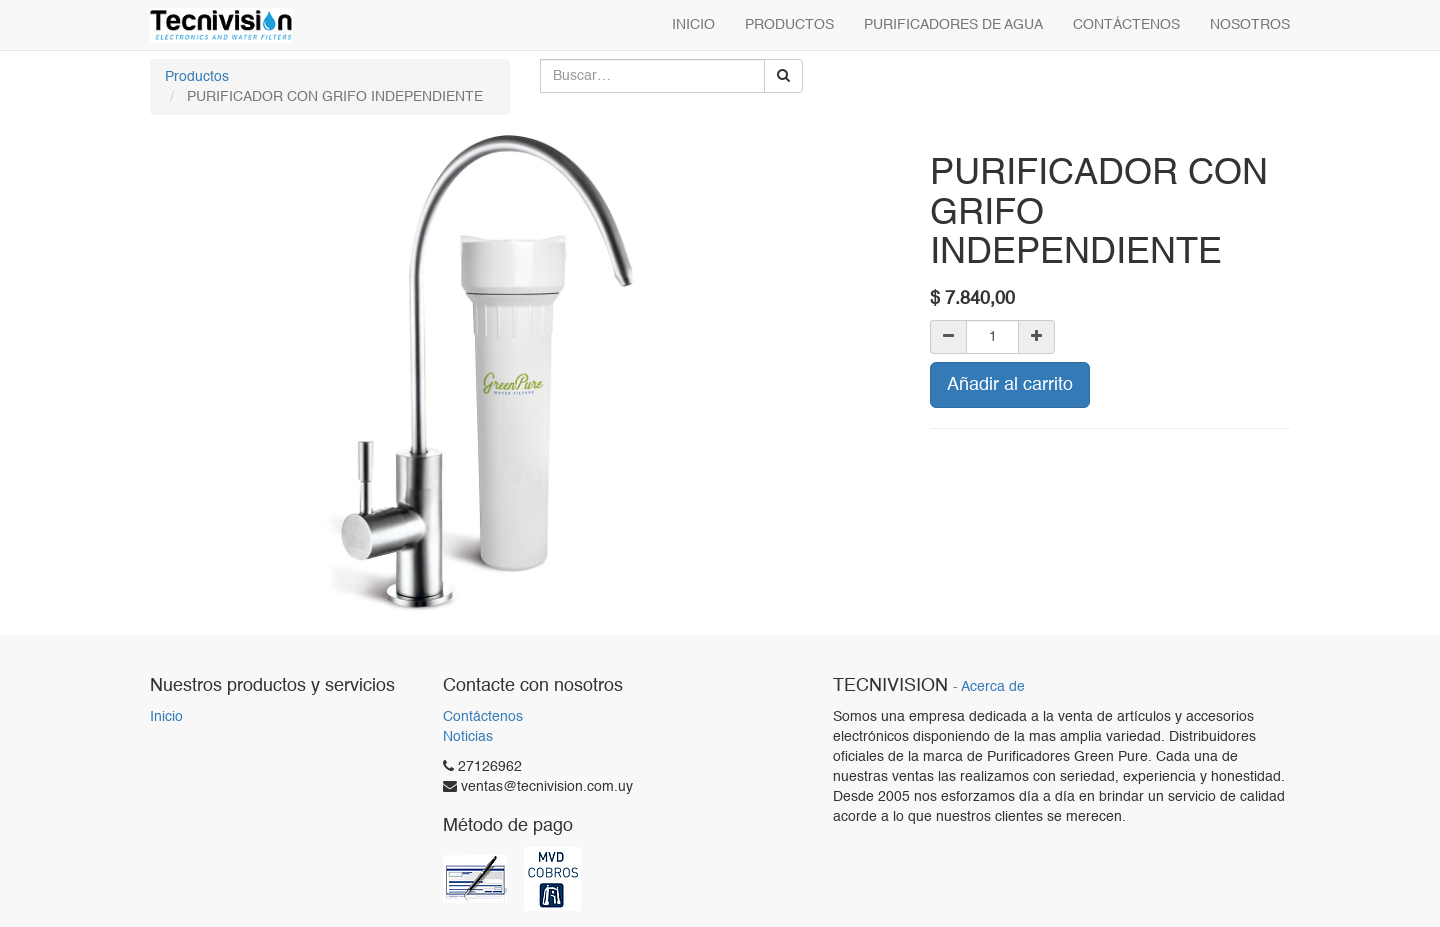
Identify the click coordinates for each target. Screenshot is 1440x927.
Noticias (468, 737)
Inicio (166, 717)
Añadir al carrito (1010, 385)
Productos (197, 77)
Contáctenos (483, 717)
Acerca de (993, 687)
